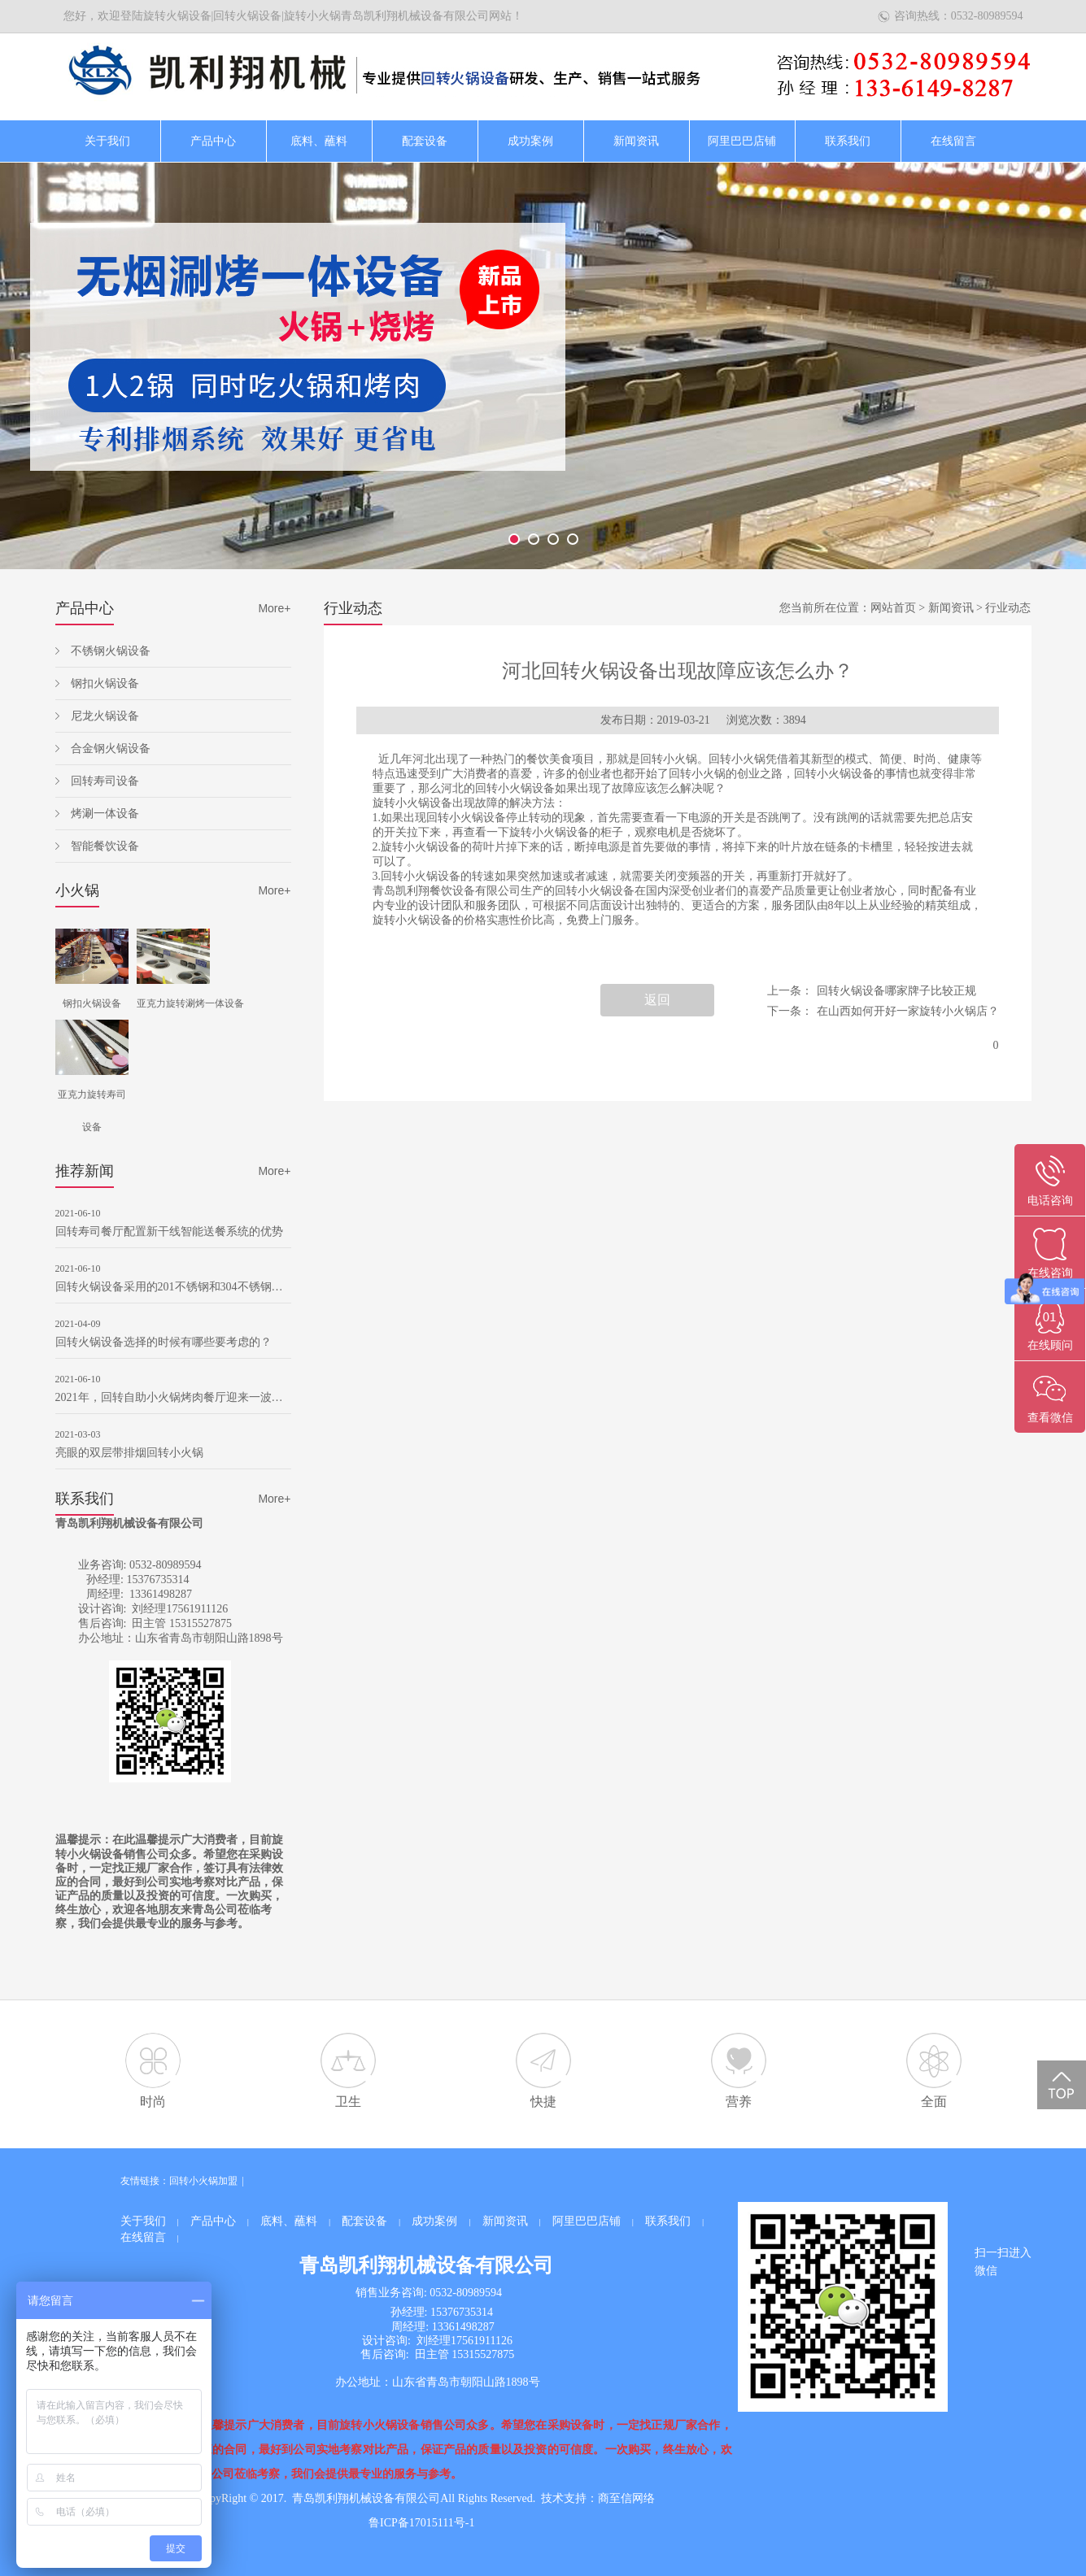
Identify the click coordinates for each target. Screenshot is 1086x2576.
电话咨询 (1050, 1200)
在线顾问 (1050, 1345)
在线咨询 (1050, 1273)
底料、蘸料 (318, 141)
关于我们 (107, 141)
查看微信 (1050, 1418)
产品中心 (213, 141)
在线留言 (953, 141)
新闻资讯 (636, 141)
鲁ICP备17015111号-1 (421, 2523)
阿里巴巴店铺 (742, 141)
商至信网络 (626, 2498)
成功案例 (530, 141)
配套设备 (424, 141)
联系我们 (847, 141)
